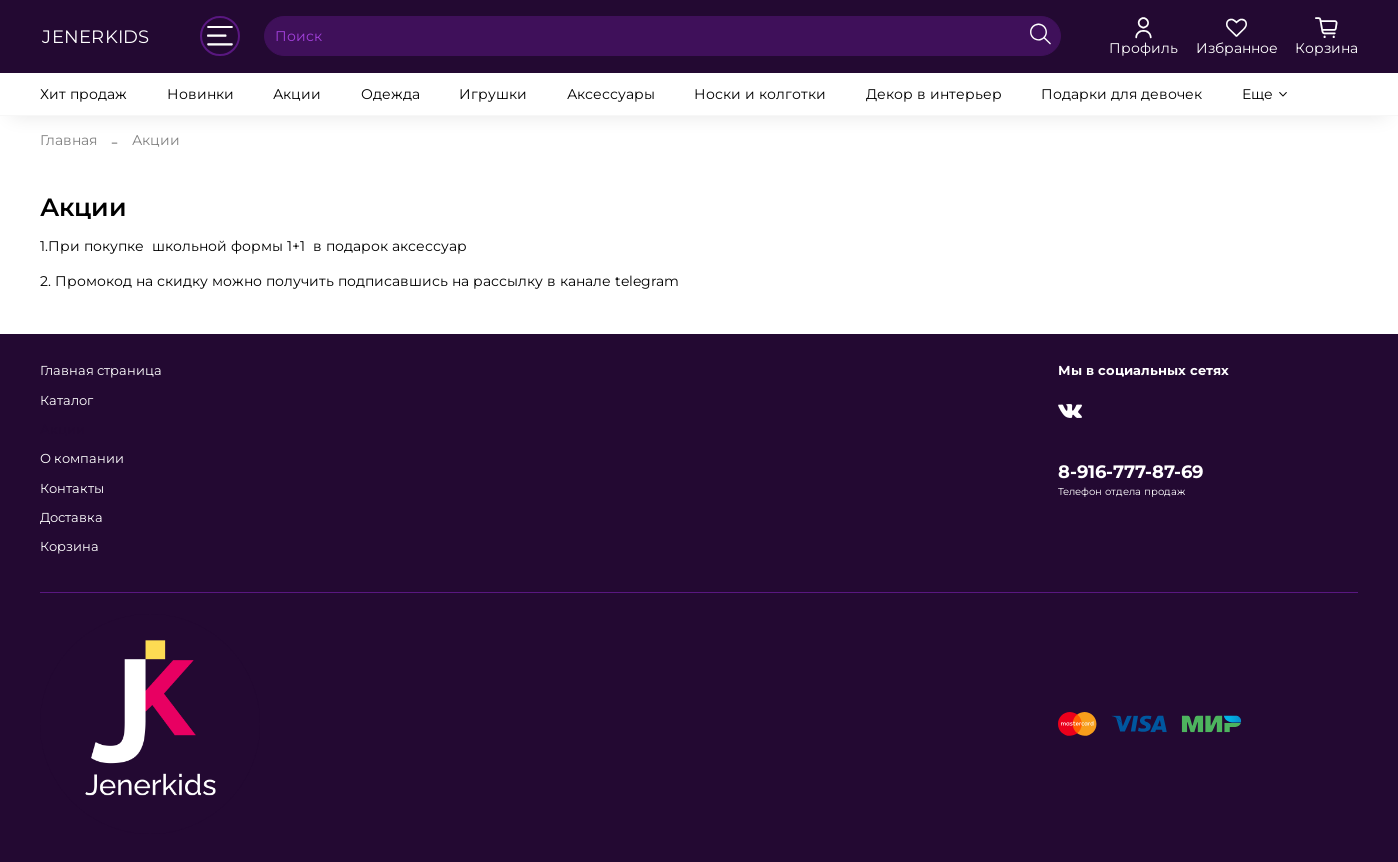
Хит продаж (83, 94)
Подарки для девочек (1121, 94)
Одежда (390, 94)
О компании (82, 458)
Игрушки (493, 94)
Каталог (66, 400)
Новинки (200, 94)
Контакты (72, 488)
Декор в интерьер (934, 94)
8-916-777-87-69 (1130, 471)
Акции (297, 94)
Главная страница (101, 370)
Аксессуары (611, 94)
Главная (68, 140)
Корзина (69, 546)
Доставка (71, 517)
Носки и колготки (760, 94)
